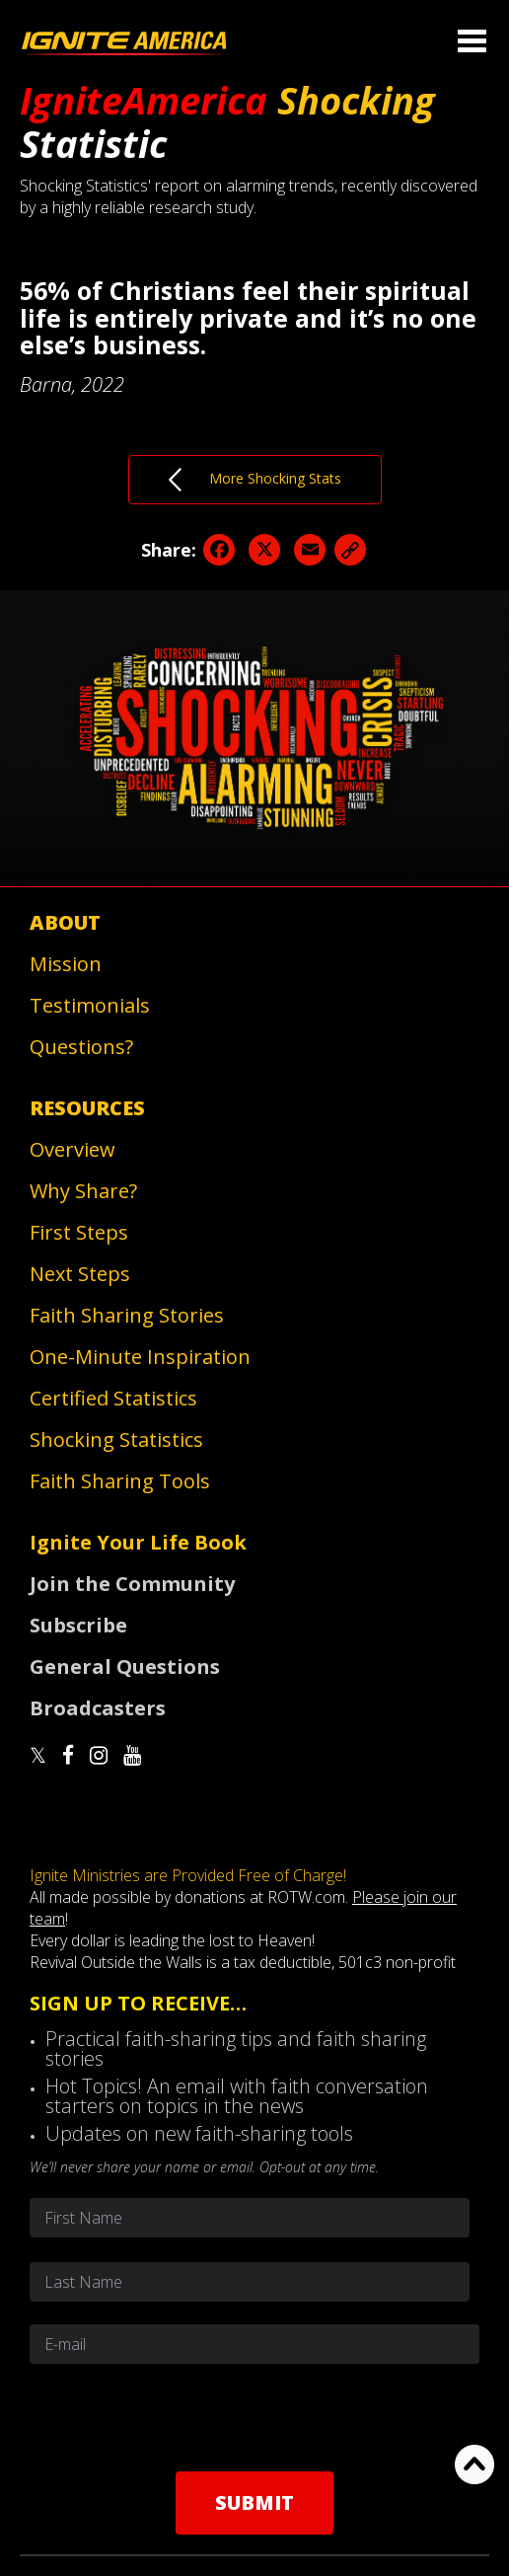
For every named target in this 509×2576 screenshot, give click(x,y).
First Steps (79, 1232)
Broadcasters (98, 1708)
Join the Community (132, 1583)
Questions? (81, 1046)
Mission (66, 963)
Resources (87, 1108)
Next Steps (80, 1273)
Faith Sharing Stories (127, 1315)
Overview (72, 1149)
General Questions (125, 1666)
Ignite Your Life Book (138, 1542)
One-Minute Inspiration (140, 1356)
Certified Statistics (113, 1398)
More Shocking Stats (255, 480)
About (65, 922)
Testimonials (90, 1005)
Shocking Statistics (116, 1439)
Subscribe (78, 1625)
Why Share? (83, 1190)
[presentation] (254, 2417)
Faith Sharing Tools (120, 1481)
